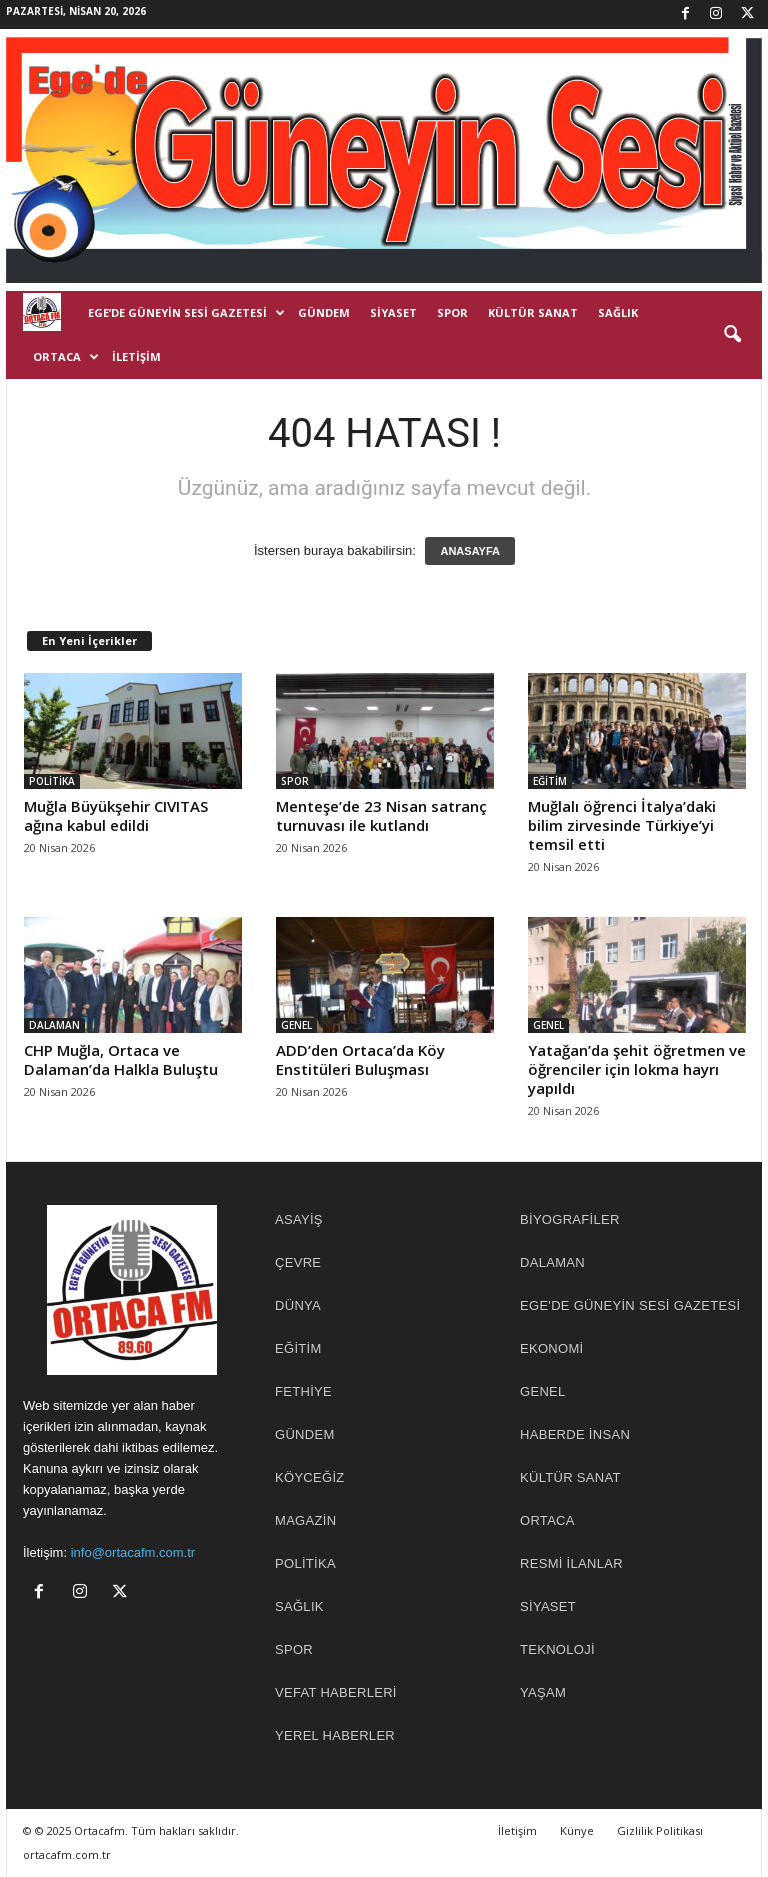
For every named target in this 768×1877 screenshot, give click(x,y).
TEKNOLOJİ (557, 1649)
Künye (577, 1830)
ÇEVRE (298, 1262)
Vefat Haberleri (336, 1692)
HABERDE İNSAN (575, 1434)
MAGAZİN (305, 1520)
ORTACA (66, 357)
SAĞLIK (618, 312)
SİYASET (393, 312)
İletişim (136, 356)
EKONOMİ (552, 1348)
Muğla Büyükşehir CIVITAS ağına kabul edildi (116, 815)
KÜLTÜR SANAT (533, 312)
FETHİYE (303, 1391)
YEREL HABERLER (335, 1735)
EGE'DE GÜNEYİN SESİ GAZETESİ (630, 1305)
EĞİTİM (550, 781)
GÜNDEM (324, 312)
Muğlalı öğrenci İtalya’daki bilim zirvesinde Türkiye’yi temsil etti (622, 825)
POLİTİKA (52, 781)
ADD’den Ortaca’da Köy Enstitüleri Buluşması (360, 1059)
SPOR (452, 312)
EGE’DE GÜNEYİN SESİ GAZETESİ (186, 313)
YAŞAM (543, 1692)
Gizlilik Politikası (660, 1830)
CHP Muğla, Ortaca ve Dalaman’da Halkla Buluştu (121, 1059)
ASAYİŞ (299, 1219)
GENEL (296, 1025)
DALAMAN (54, 1025)
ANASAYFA (470, 551)
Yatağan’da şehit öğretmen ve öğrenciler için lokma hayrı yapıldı (637, 1069)
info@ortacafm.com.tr (133, 1552)
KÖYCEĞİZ (310, 1477)
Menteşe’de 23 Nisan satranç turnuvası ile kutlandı (381, 815)
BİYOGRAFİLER (570, 1219)
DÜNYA (298, 1305)
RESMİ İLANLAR (571, 1563)
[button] (732, 335)
